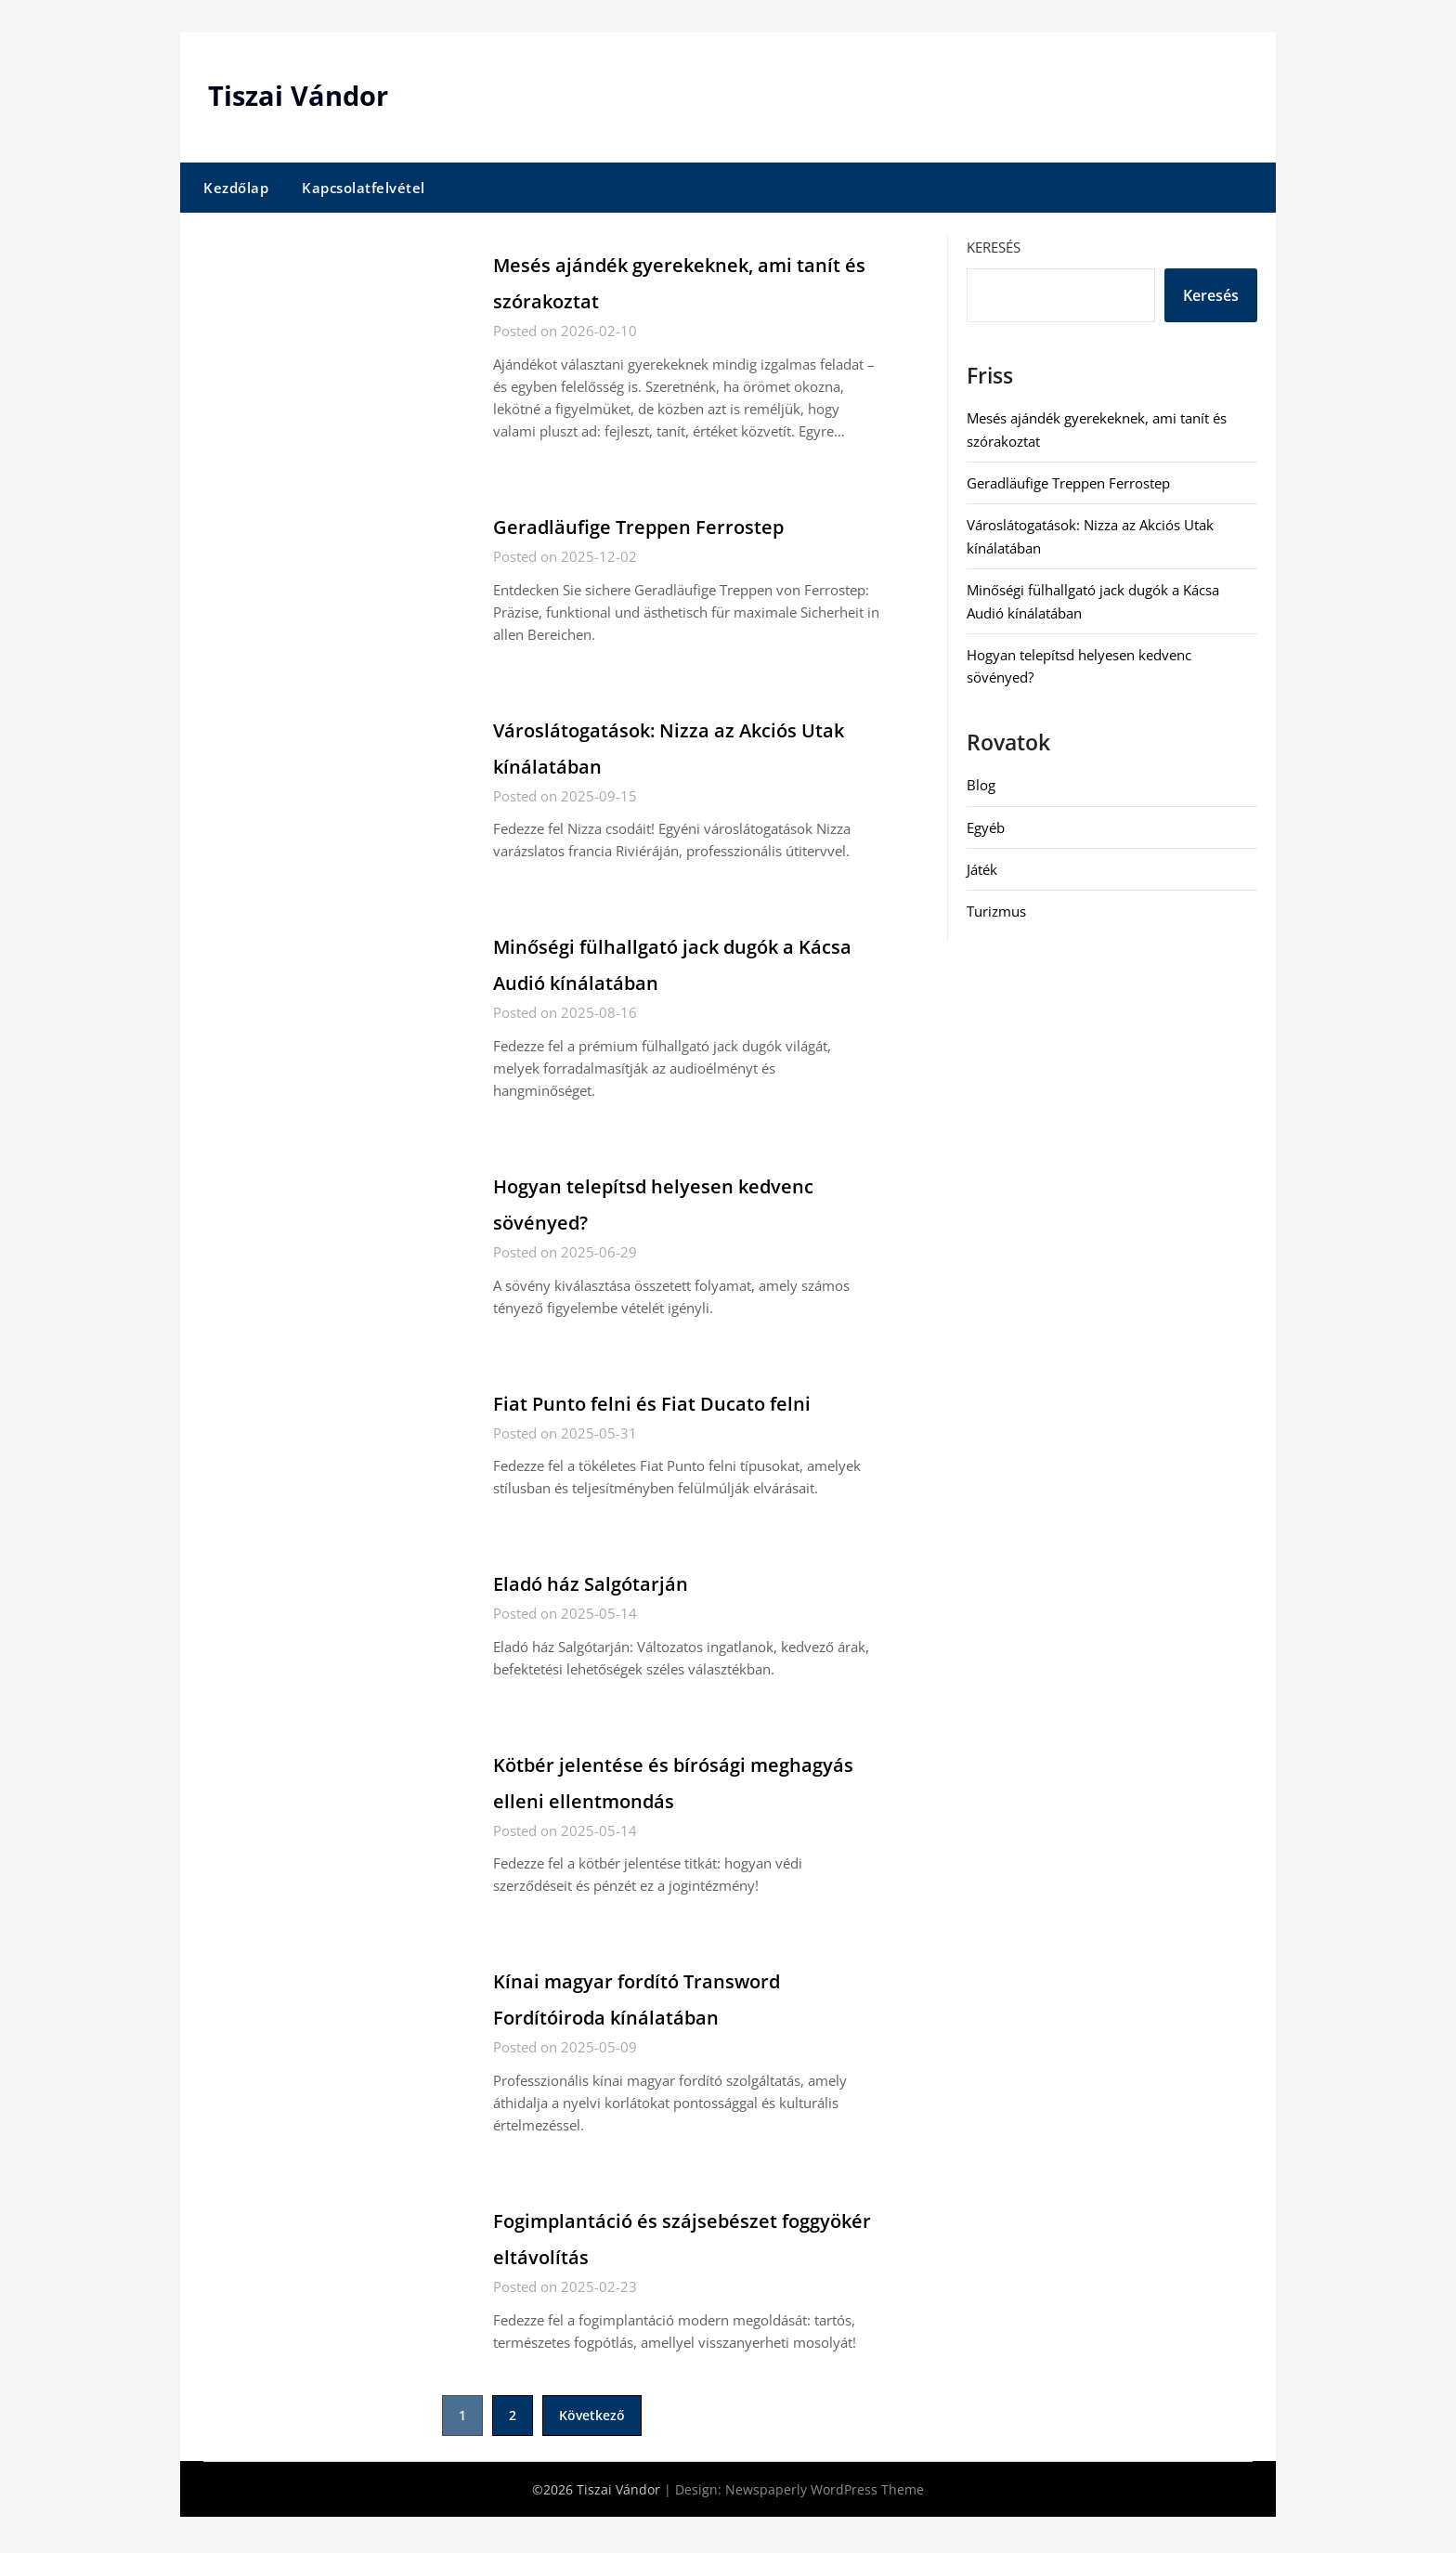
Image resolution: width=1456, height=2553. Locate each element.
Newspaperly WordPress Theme (824, 2525)
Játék (982, 869)
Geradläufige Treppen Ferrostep (679, 524)
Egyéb (986, 827)
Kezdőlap (235, 187)
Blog (981, 784)
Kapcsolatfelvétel (363, 187)
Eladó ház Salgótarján (617, 1618)
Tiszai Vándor (301, 95)
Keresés (993, 247)
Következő (592, 2451)
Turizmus (996, 911)
